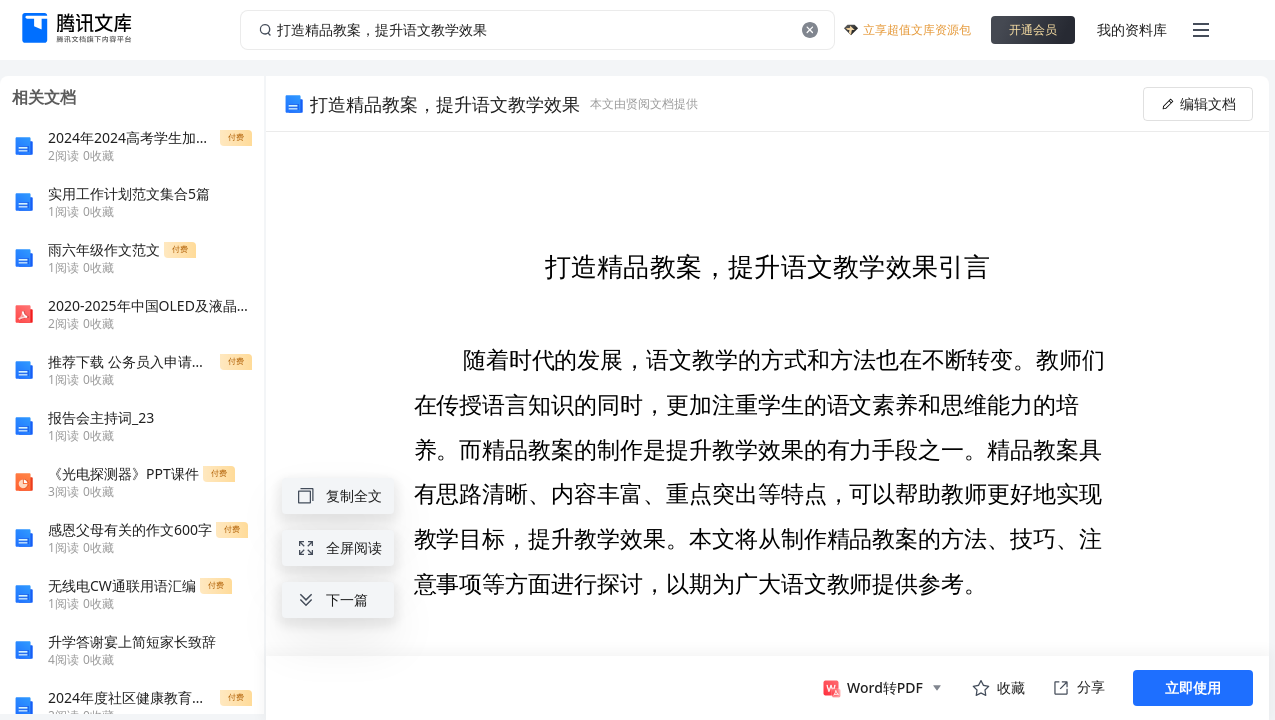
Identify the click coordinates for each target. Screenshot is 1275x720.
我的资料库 (1132, 29)
